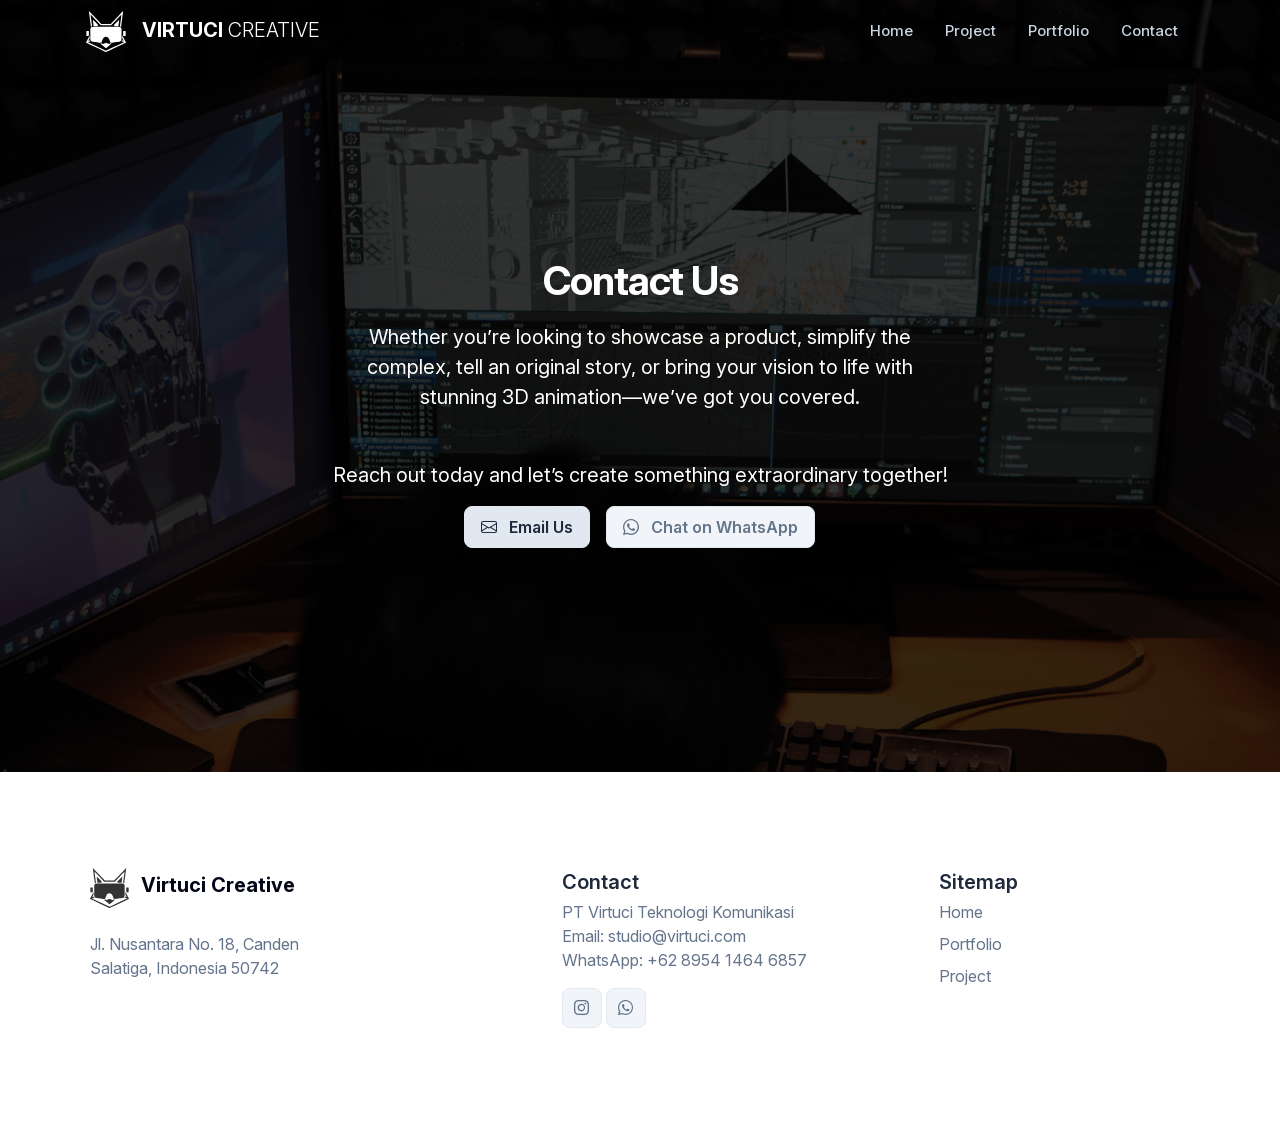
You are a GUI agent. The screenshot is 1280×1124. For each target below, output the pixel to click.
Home (891, 30)
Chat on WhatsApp (710, 527)
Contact (1149, 30)
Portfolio (1058, 30)
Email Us (527, 527)
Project (970, 30)
